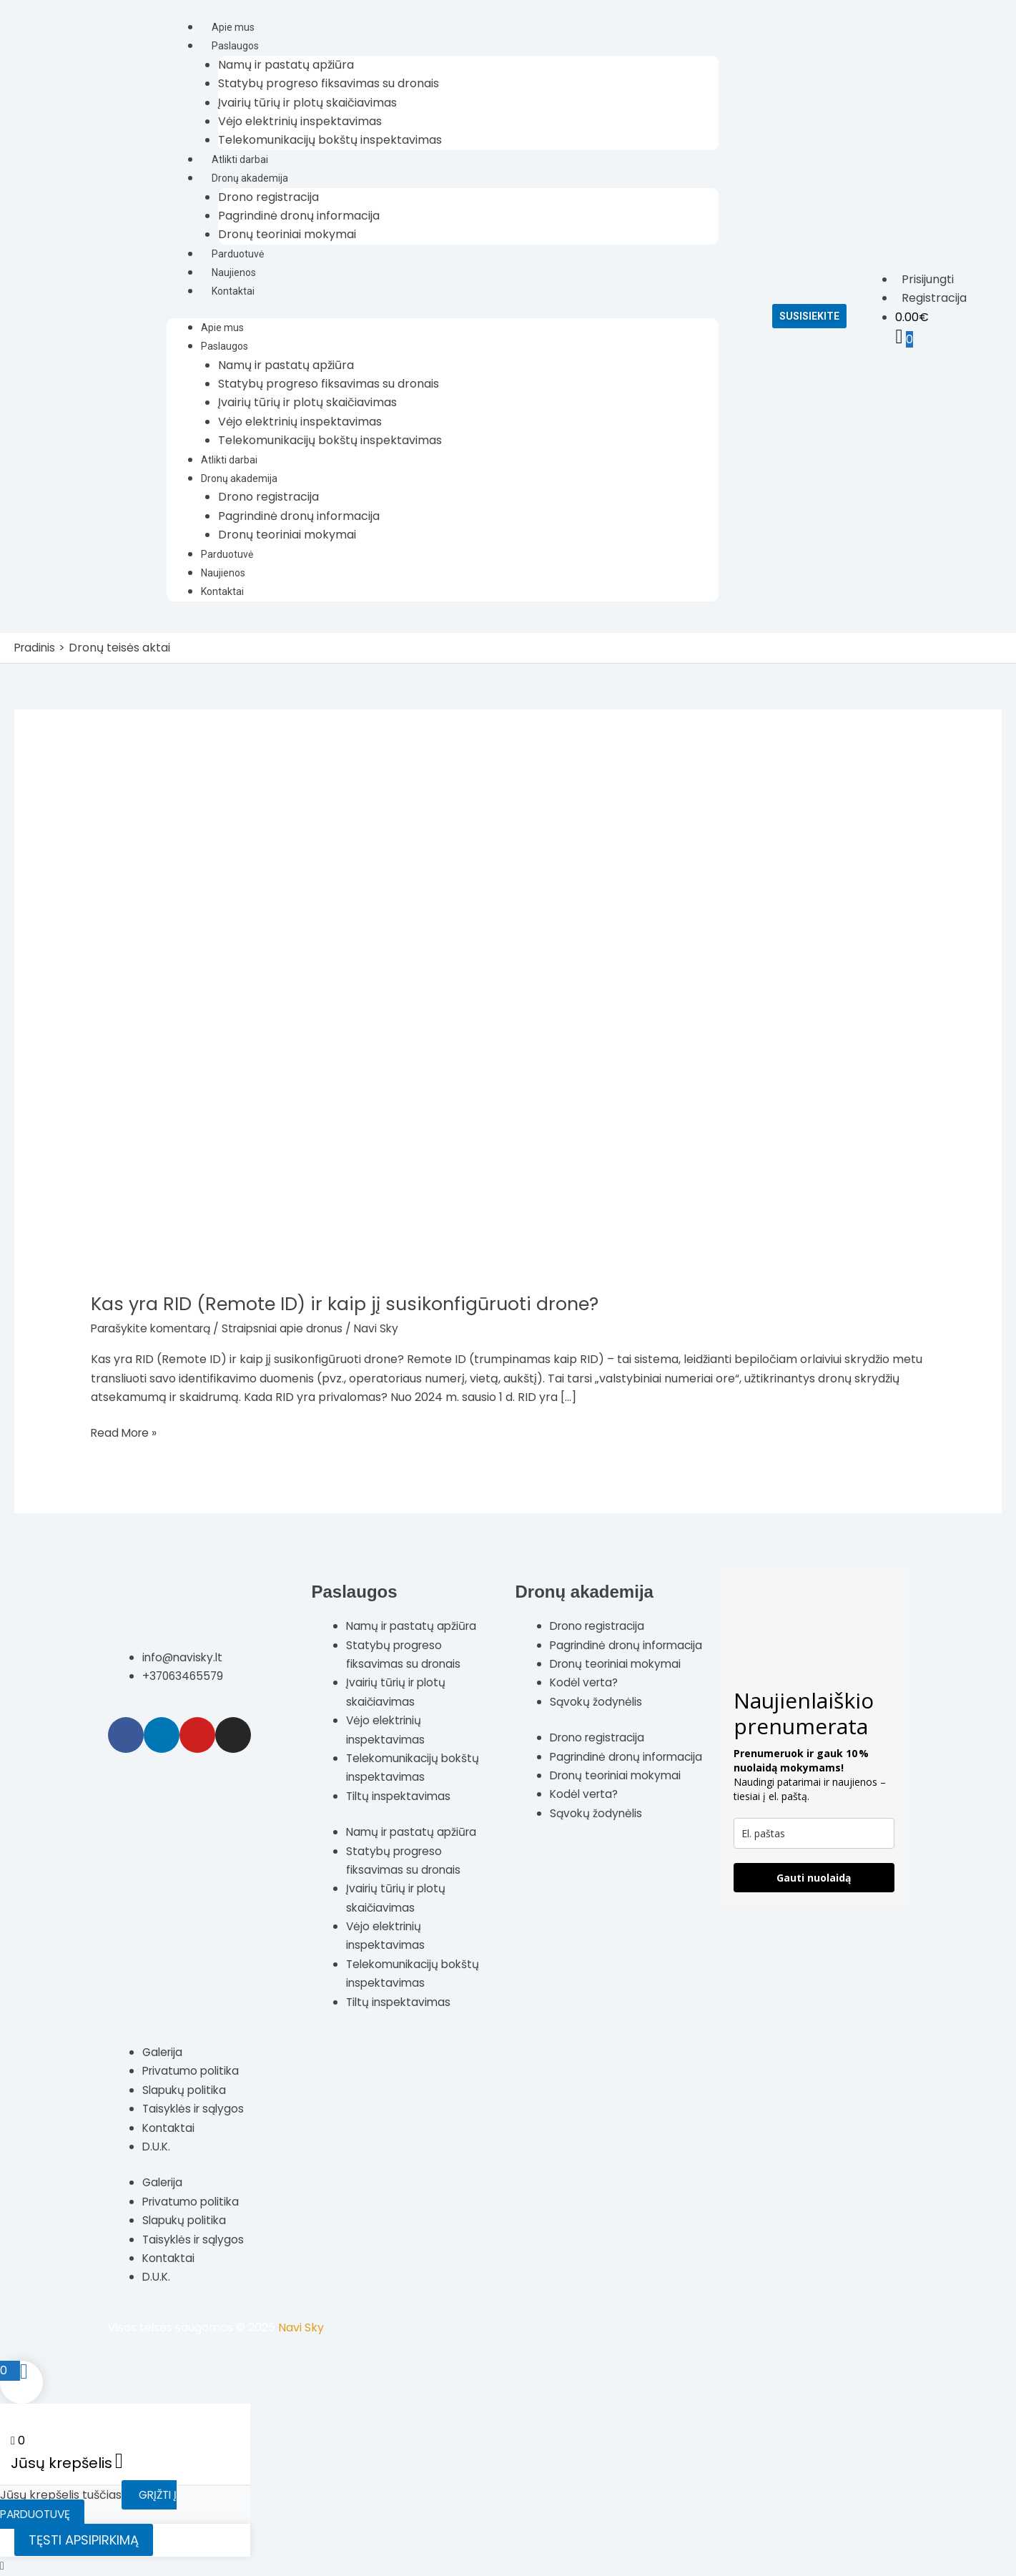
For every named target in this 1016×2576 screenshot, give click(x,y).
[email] (814, 1833)
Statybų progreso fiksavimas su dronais (328, 83)
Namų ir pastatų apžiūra (286, 64)
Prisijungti (928, 279)
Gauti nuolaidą (813, 1877)
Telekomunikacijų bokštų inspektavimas (330, 140)
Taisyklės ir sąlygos (195, 2108)
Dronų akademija (250, 178)
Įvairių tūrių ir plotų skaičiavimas (307, 102)
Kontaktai (233, 291)
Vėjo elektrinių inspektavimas (300, 121)
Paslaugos (235, 45)
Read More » (125, 1432)
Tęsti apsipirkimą (84, 2540)
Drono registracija (268, 197)
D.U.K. (157, 2146)
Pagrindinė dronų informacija (299, 215)
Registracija (934, 298)
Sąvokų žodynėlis (597, 1720)
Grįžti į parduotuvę (90, 2504)
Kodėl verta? (585, 1701)
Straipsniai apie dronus (292, 1328)
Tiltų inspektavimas (400, 1795)
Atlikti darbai (240, 159)
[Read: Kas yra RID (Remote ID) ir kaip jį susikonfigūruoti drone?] (448, 1021)
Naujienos (234, 272)
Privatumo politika (193, 2071)
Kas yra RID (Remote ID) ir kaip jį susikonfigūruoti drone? (351, 1304)
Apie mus (233, 27)
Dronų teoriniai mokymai (287, 234)
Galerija (163, 2052)
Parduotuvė (238, 254)
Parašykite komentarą (154, 1328)
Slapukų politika (186, 2089)
